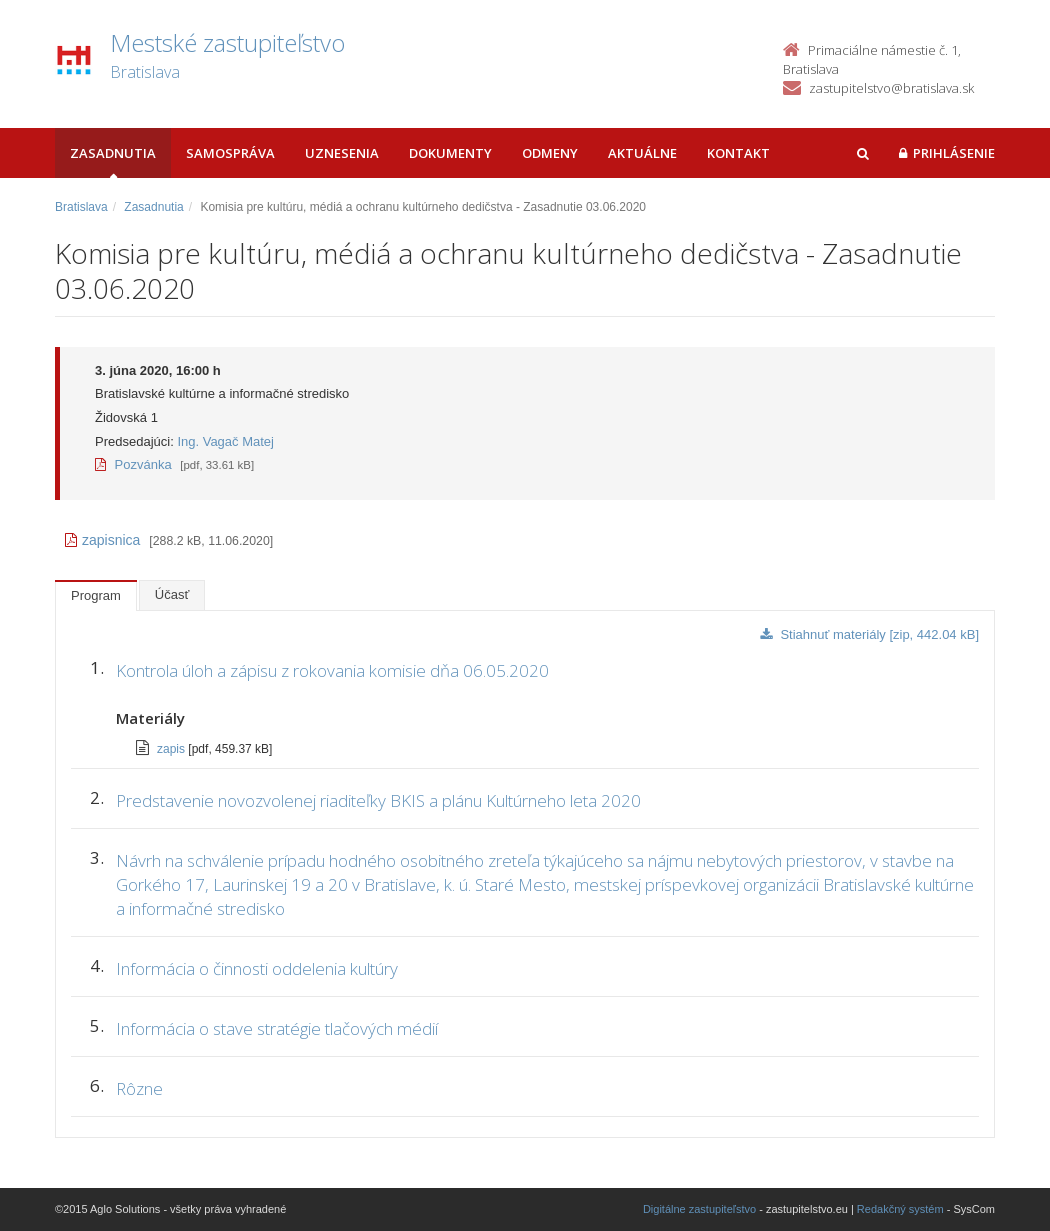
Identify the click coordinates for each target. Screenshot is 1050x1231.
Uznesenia (342, 153)
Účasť (172, 594)
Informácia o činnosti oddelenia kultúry (257, 968)
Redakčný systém (900, 1209)
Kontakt (738, 153)
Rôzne (139, 1088)
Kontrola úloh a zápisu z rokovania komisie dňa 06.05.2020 (332, 670)
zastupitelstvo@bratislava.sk (891, 88)
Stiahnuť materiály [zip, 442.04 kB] (869, 634)
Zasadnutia (113, 153)
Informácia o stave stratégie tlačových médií (277, 1028)
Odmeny (550, 153)
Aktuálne (642, 153)
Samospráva (230, 153)
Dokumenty (450, 153)
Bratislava (81, 207)
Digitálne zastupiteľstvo (699, 1209)
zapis (172, 749)
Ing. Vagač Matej (225, 441)
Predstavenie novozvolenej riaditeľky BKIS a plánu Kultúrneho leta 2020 (378, 800)
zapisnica (102, 540)
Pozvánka (133, 464)
